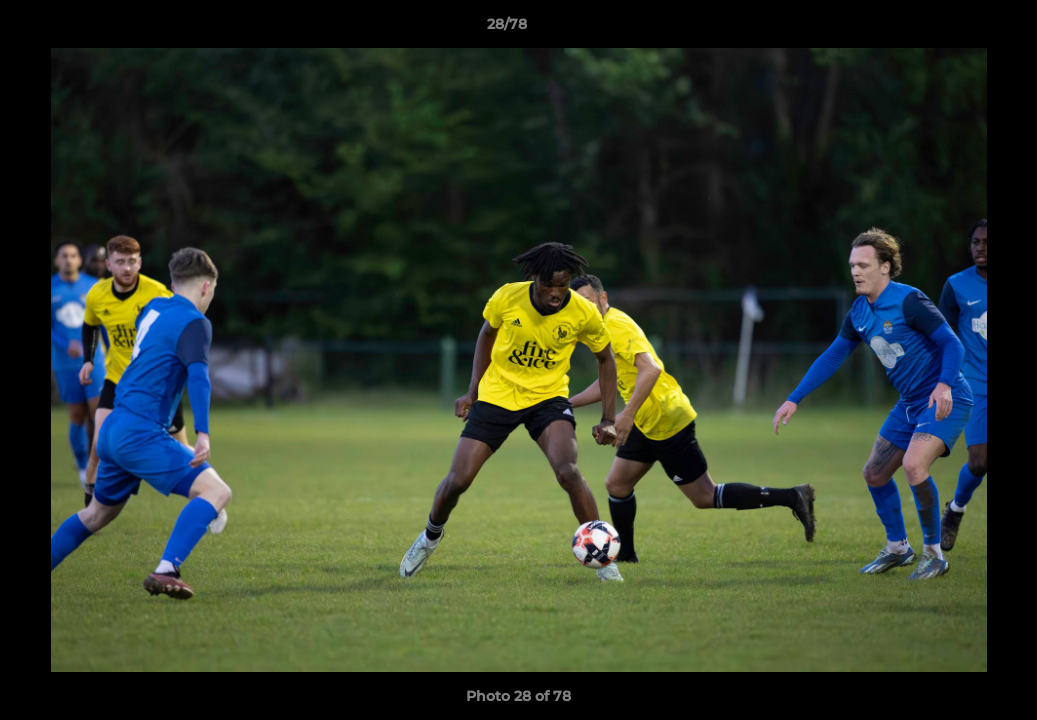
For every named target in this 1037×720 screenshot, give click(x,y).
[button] (953, 29)
